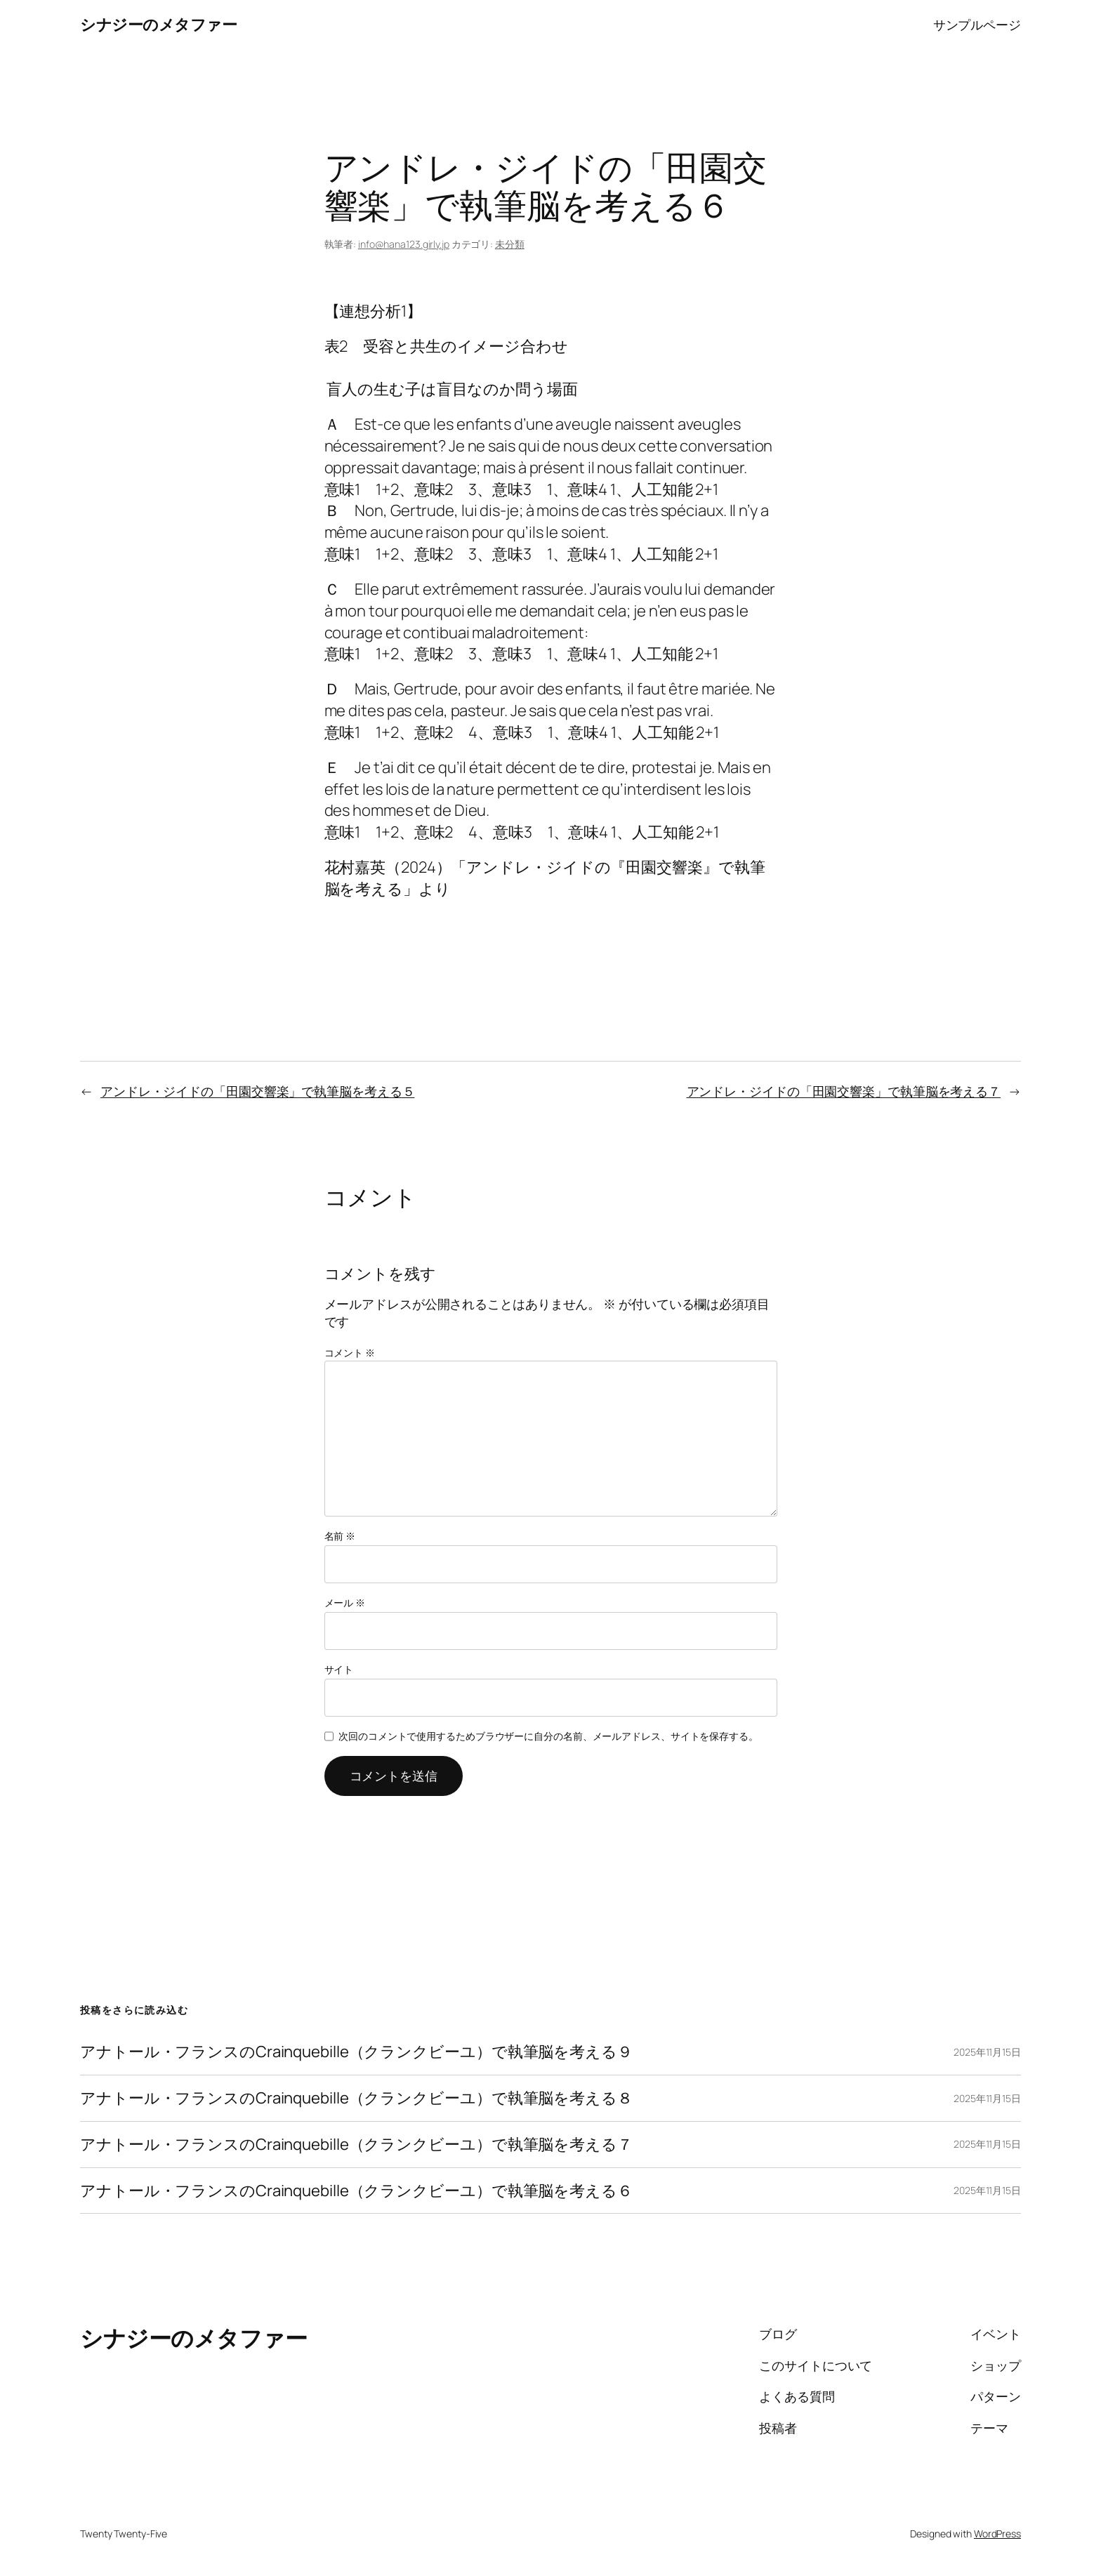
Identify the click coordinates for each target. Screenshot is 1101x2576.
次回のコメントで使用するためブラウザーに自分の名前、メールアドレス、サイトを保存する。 (548, 1736)
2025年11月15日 (987, 2052)
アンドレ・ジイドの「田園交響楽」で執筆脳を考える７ (844, 1091)
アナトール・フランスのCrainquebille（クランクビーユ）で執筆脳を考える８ (356, 2098)
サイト (339, 1669)
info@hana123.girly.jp (403, 244)
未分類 (510, 244)
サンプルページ (977, 24)
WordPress (997, 2533)
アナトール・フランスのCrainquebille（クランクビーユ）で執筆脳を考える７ (356, 2144)
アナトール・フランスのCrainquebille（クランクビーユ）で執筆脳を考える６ (356, 2191)
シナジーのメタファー (158, 24)
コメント (349, 1352)
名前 (340, 1536)
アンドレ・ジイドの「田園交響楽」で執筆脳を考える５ (257, 1091)
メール (345, 1602)
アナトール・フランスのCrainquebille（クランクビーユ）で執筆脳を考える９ (356, 2052)
